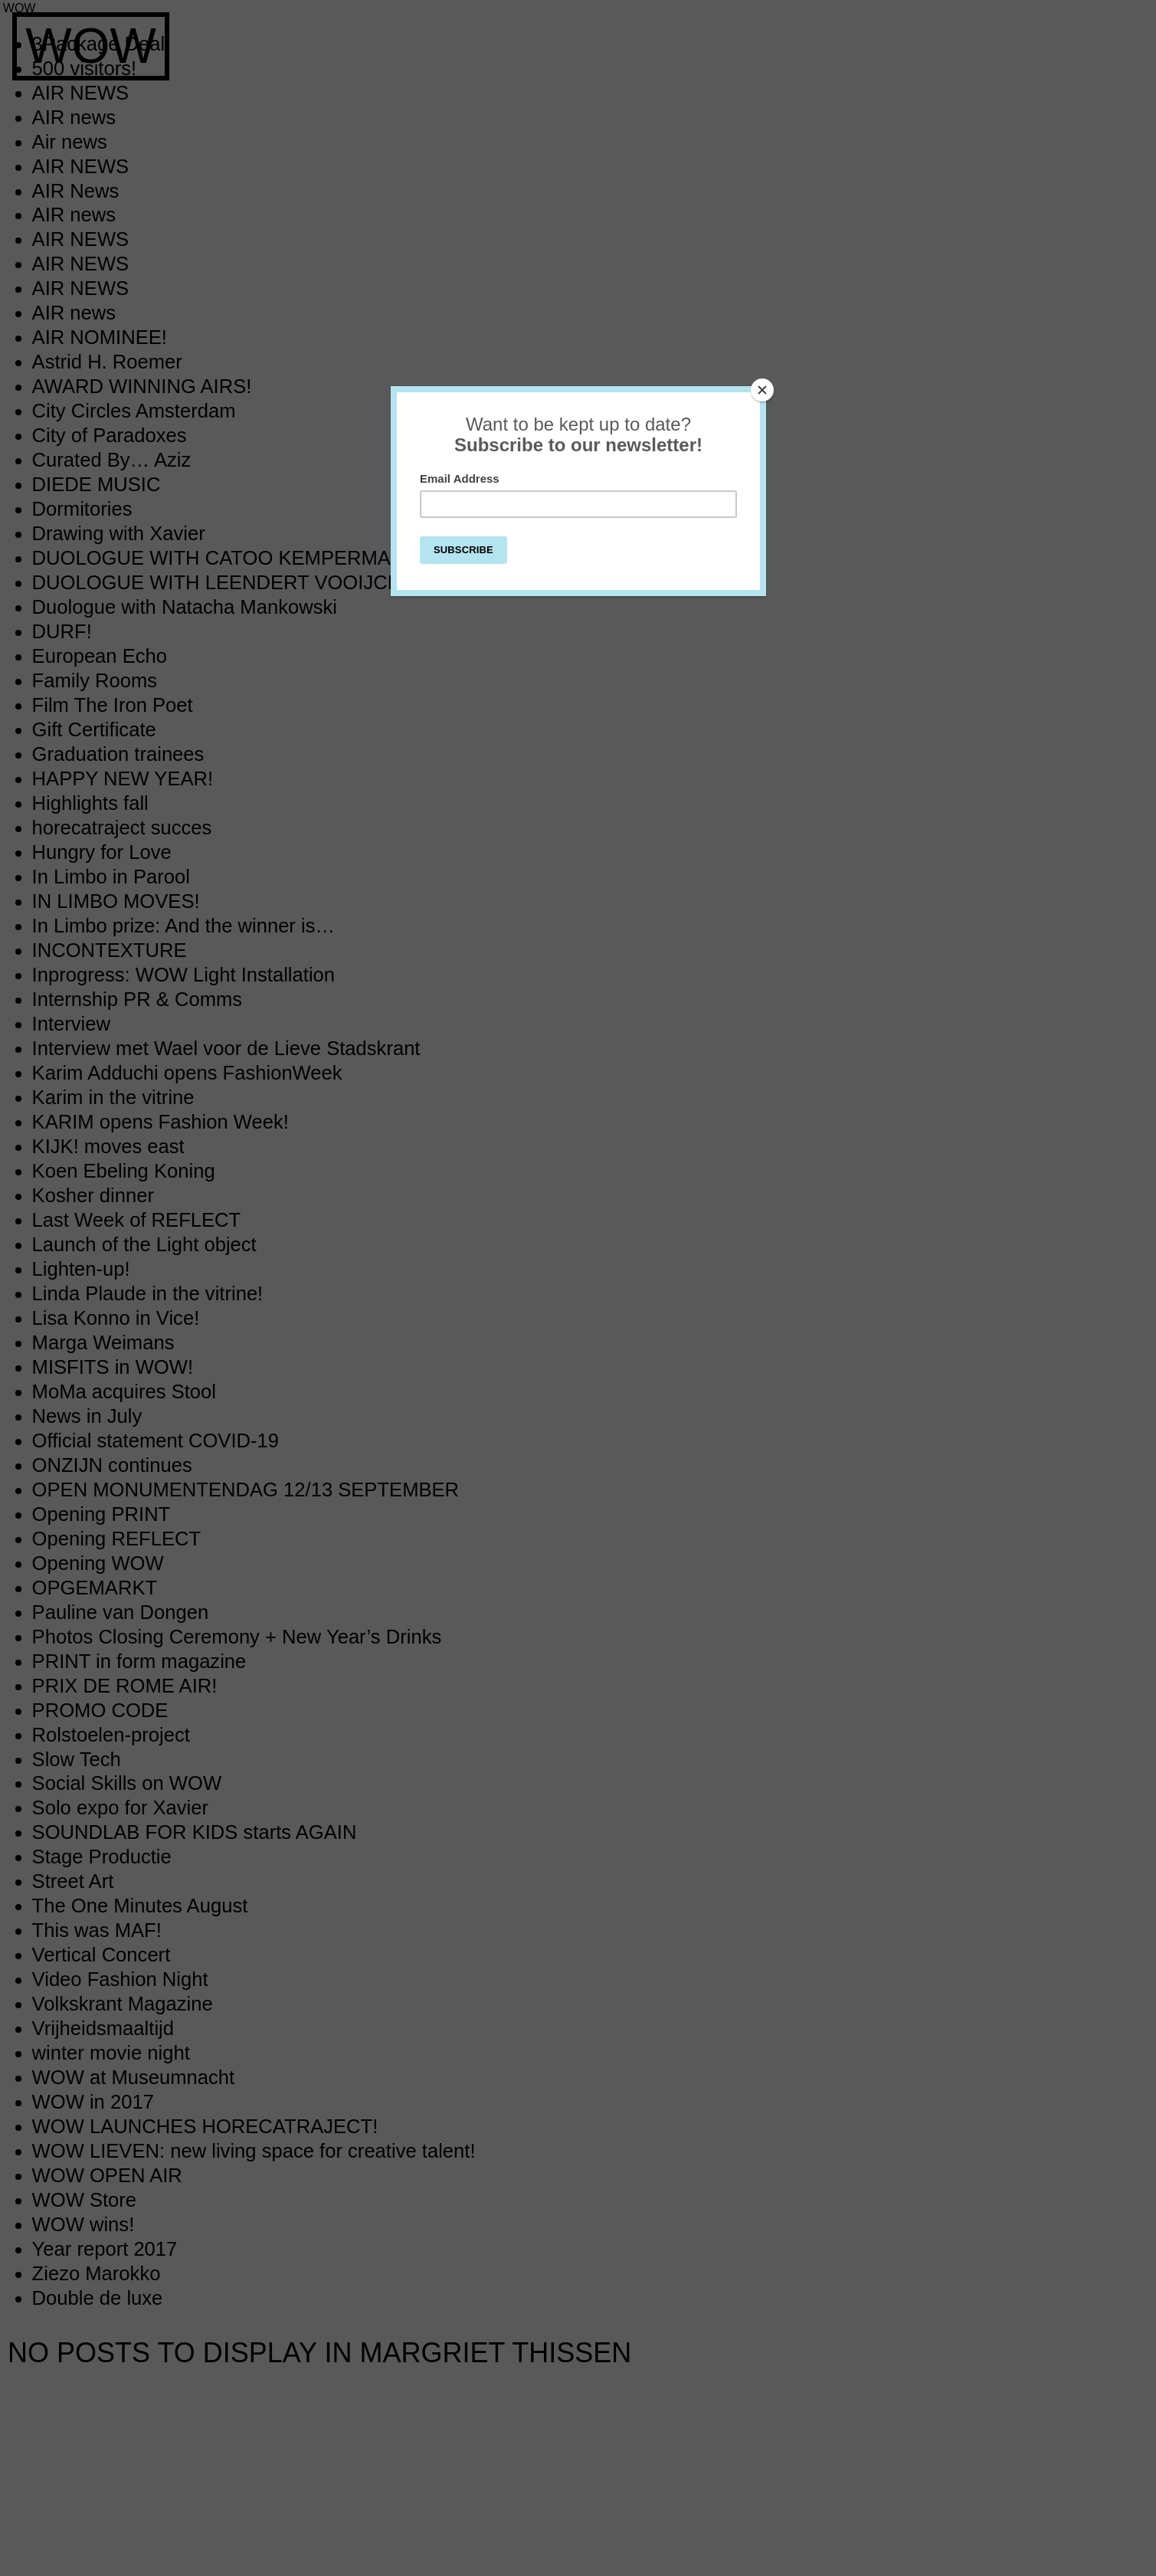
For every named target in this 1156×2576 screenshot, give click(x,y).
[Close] (762, 390)
